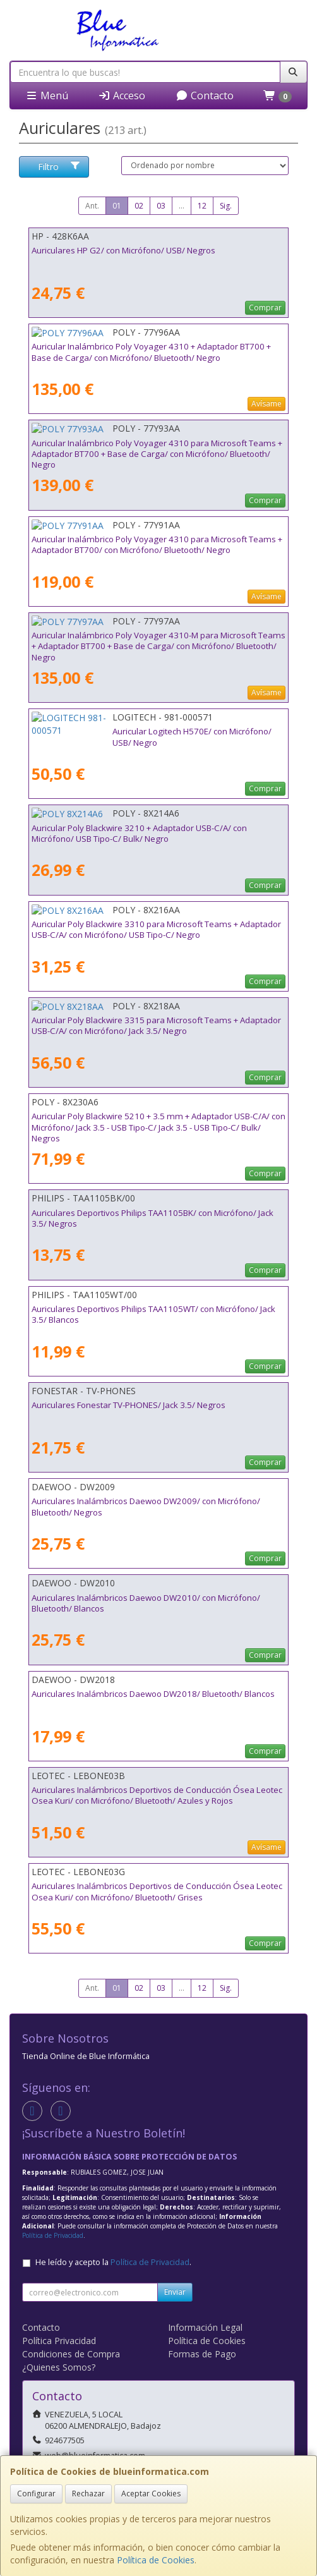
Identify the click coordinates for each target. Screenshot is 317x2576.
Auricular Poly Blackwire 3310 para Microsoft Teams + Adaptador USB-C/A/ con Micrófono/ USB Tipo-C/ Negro (156, 929)
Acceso (121, 95)
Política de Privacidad (52, 2235)
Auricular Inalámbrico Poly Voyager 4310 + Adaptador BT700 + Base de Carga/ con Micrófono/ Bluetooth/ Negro (151, 352)
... (181, 205)
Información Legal (205, 2327)
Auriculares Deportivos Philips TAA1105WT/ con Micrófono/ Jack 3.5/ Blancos (153, 1314)
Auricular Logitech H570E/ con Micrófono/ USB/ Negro (134, 731)
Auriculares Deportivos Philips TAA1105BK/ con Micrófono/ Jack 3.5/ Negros (152, 1218)
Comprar (265, 307)
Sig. (226, 205)
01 (116, 205)
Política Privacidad (59, 2341)
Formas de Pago (202, 2354)
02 (139, 205)
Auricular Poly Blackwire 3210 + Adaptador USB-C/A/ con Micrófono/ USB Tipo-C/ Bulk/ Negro (139, 833)
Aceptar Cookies (151, 2493)
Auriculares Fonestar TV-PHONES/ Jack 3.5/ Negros (128, 1405)
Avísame (266, 403)
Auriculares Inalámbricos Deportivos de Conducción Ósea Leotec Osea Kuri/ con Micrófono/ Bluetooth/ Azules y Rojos (157, 1795)
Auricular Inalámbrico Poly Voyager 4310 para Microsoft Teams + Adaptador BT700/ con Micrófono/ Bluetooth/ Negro (157, 544)
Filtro (59, 167)
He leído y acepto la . (113, 2262)
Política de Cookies (155, 2560)
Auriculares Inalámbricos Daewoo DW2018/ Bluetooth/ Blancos (153, 1693)
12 (202, 205)
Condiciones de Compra (71, 2354)
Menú (46, 95)
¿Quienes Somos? (58, 2367)
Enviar (175, 2292)
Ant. (92, 205)
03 (161, 205)
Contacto (205, 95)
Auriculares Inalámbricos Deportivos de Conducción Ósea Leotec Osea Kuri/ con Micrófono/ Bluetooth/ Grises (157, 1891)
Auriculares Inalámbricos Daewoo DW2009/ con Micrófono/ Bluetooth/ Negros (146, 1506)
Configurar (36, 2493)
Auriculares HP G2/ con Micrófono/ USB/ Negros (123, 250)
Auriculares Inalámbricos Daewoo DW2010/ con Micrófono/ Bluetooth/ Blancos (146, 1603)
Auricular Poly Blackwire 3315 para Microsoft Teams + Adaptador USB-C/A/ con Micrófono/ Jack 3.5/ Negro (156, 1025)
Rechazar (88, 2493)
